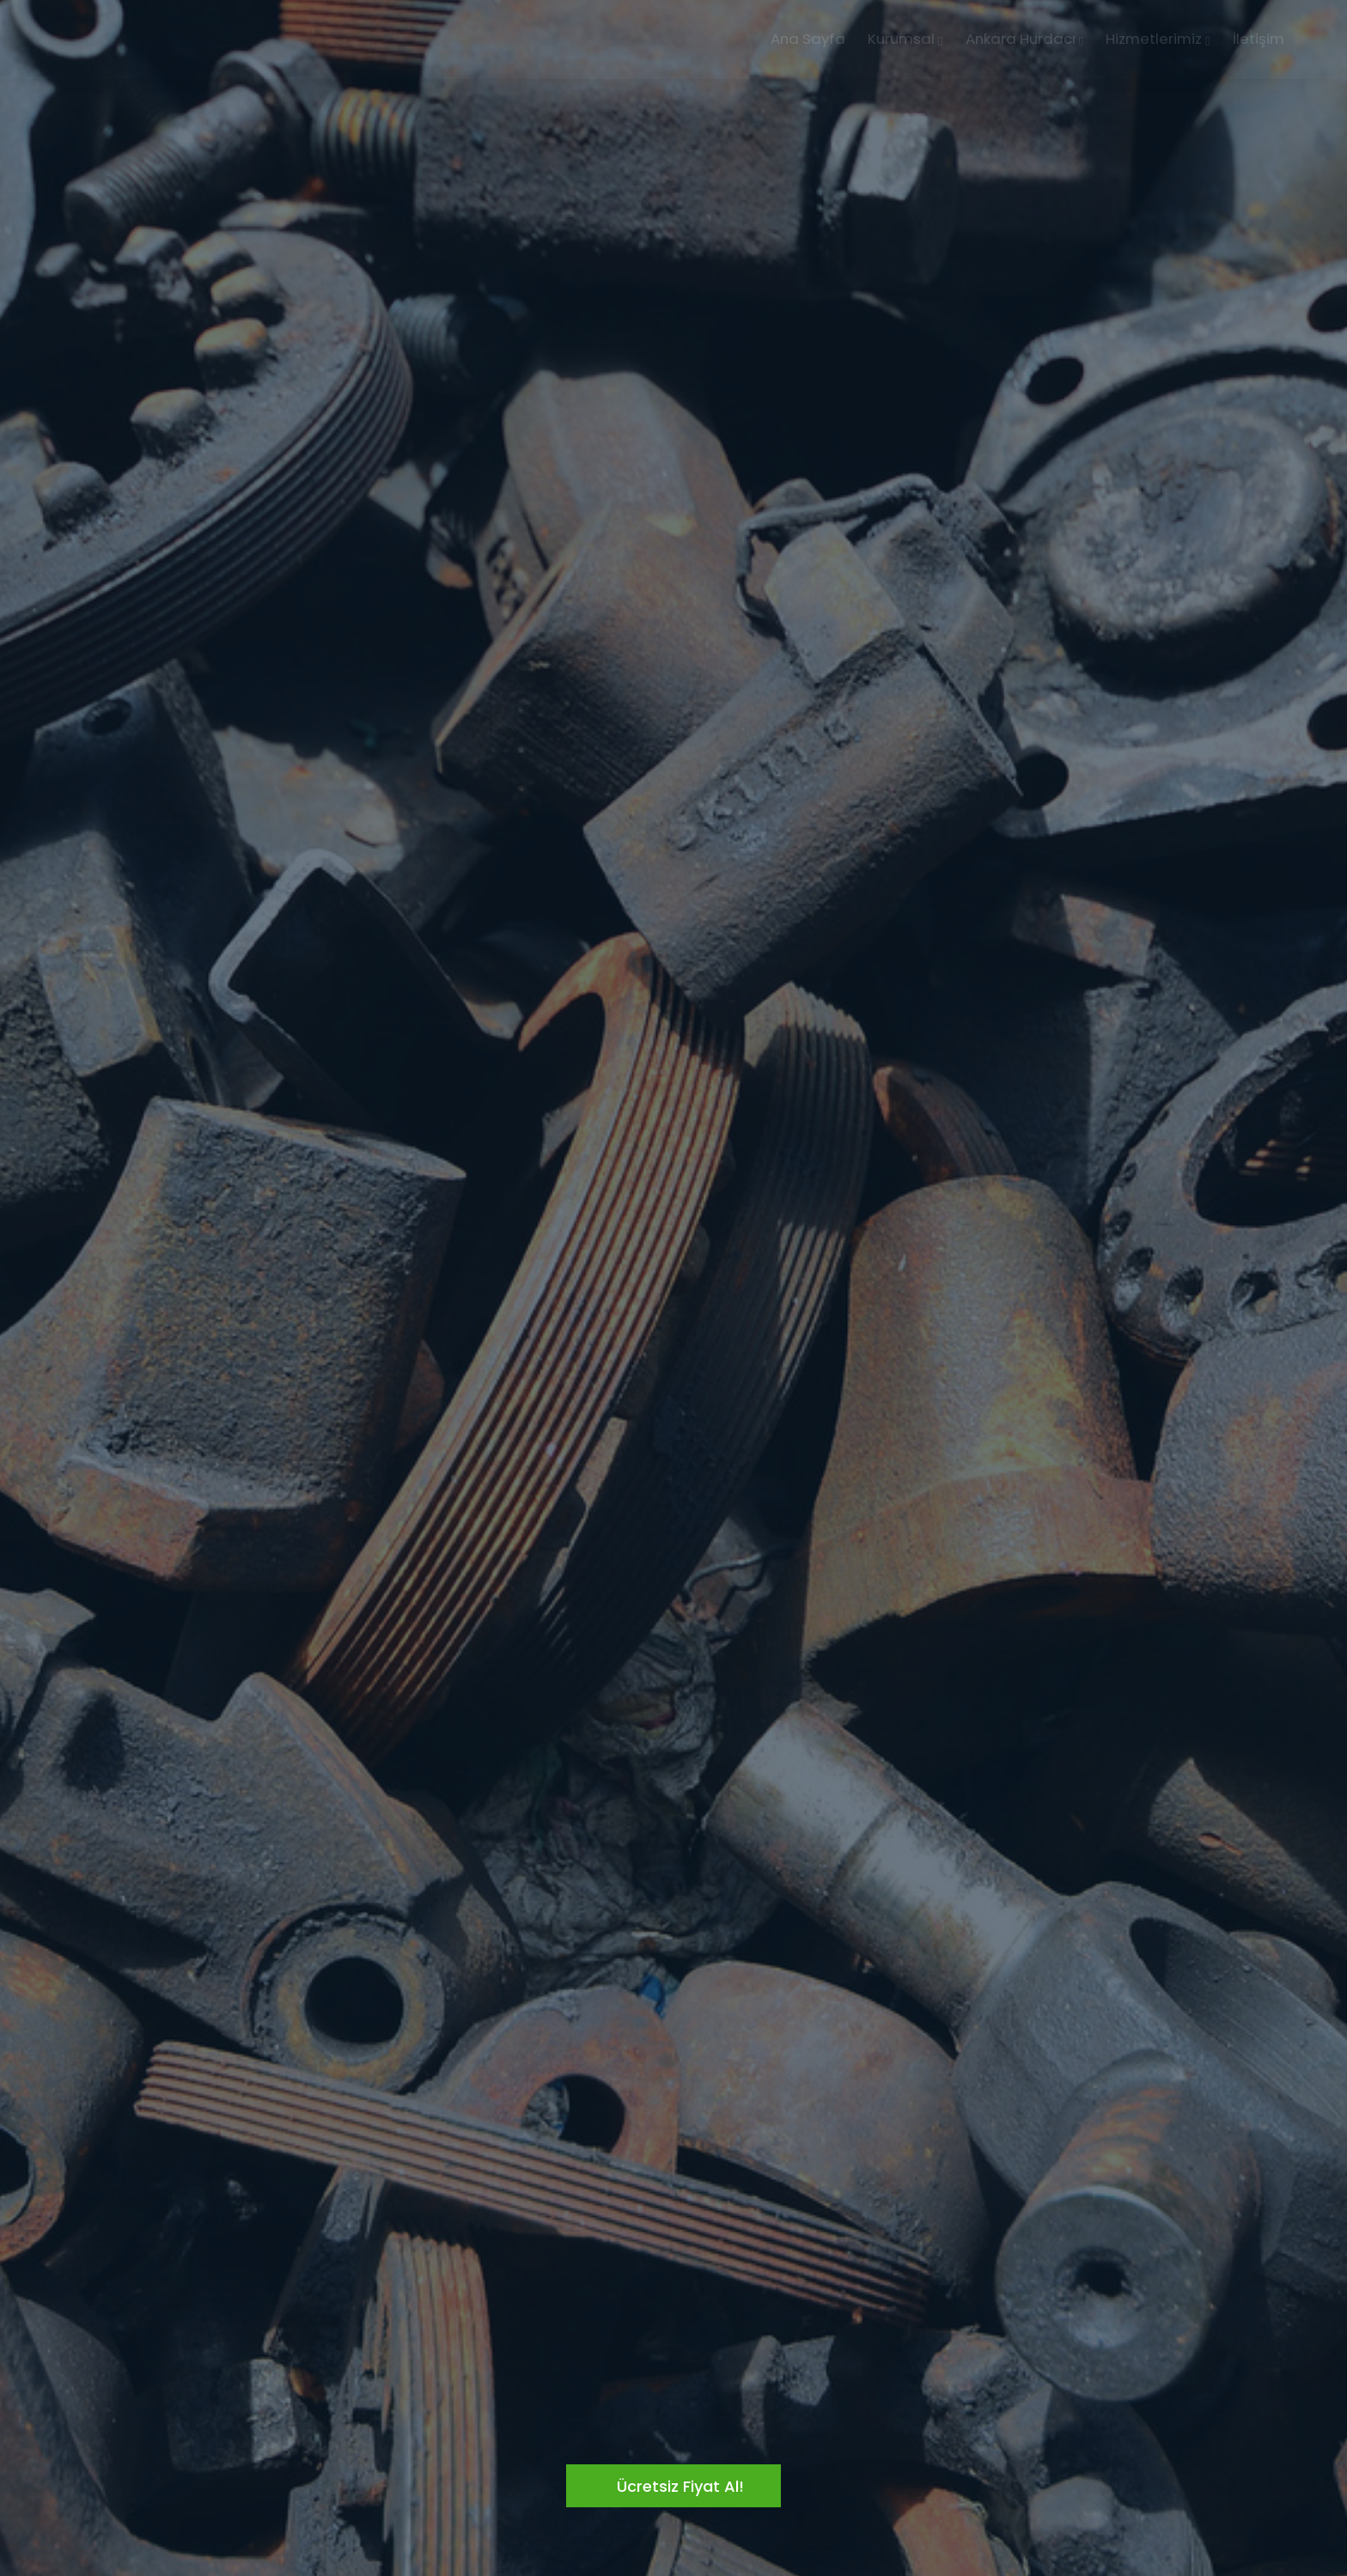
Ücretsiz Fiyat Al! (680, 2486)
